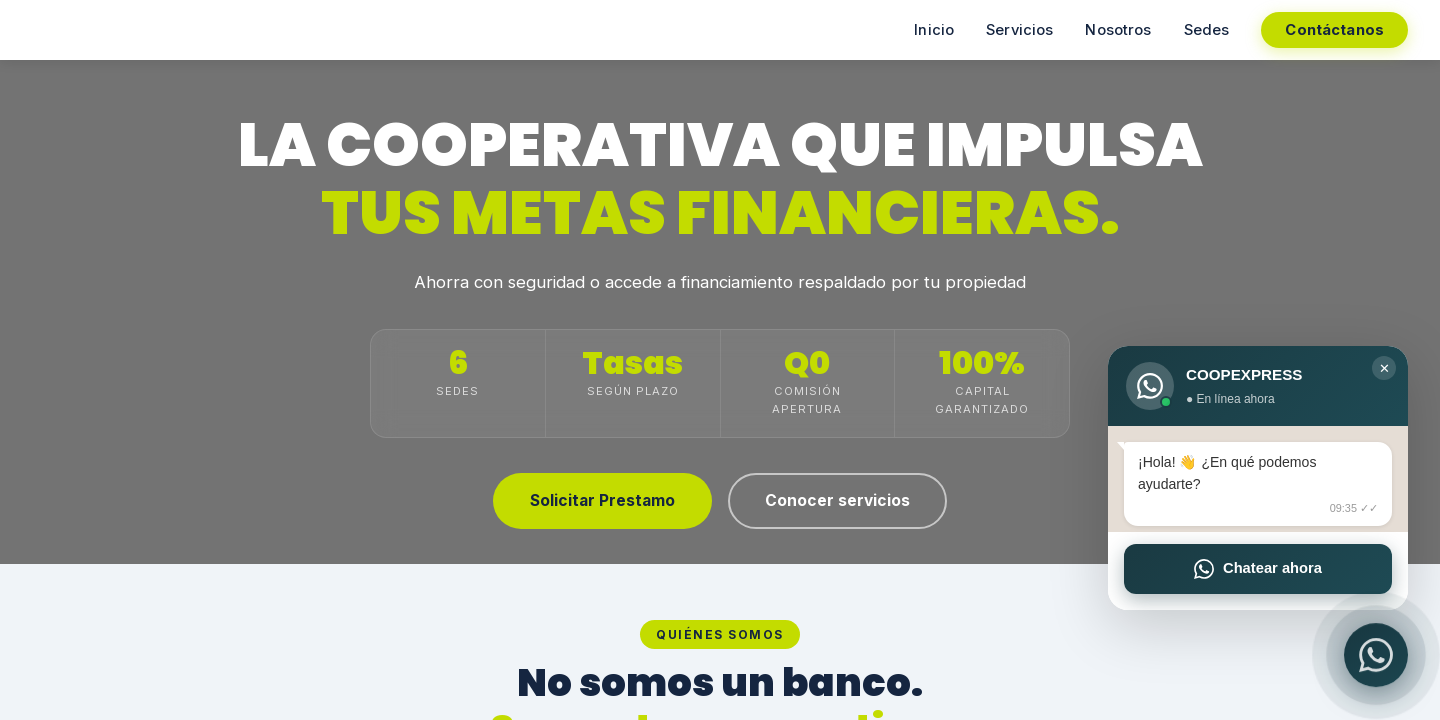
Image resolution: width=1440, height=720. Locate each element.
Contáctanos (1334, 30)
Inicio (934, 30)
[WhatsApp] (1376, 656)
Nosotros (1118, 30)
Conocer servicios (837, 500)
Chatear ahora (1258, 569)
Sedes (1207, 30)
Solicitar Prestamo (602, 500)
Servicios (1019, 30)
